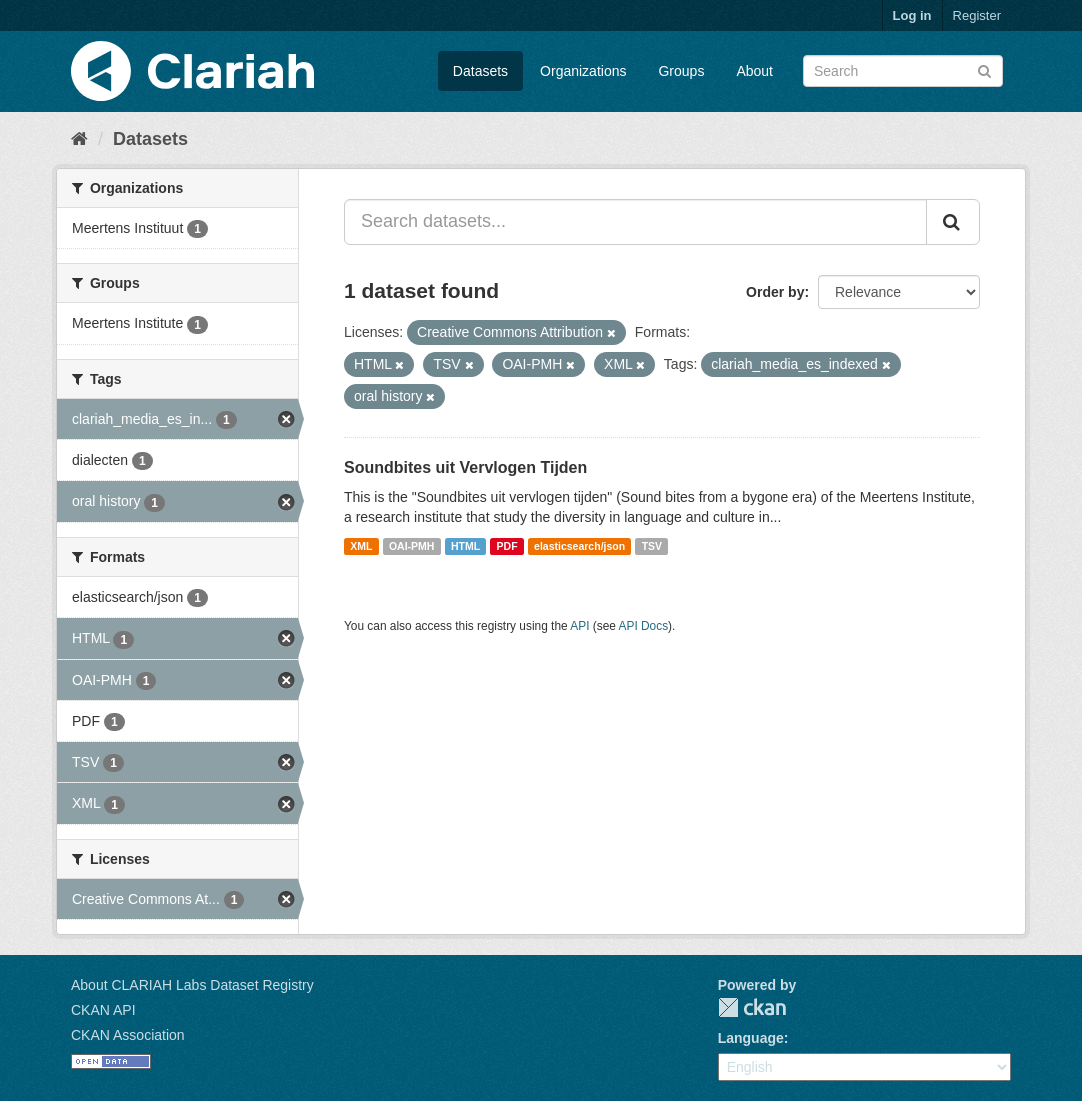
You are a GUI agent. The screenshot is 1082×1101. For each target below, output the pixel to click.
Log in (912, 15)
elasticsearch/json (579, 546)
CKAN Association (128, 1035)
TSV (652, 546)
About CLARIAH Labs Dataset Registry (192, 985)
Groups (681, 71)
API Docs (644, 626)
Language (751, 1038)
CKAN (752, 1007)
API (579, 626)
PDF (507, 546)
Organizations (583, 71)
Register (977, 15)
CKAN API (103, 1010)
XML (361, 546)
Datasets (480, 71)
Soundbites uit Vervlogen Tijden (465, 467)
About (754, 71)
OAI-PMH (412, 546)
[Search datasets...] (635, 222)
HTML (465, 546)
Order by (775, 292)
